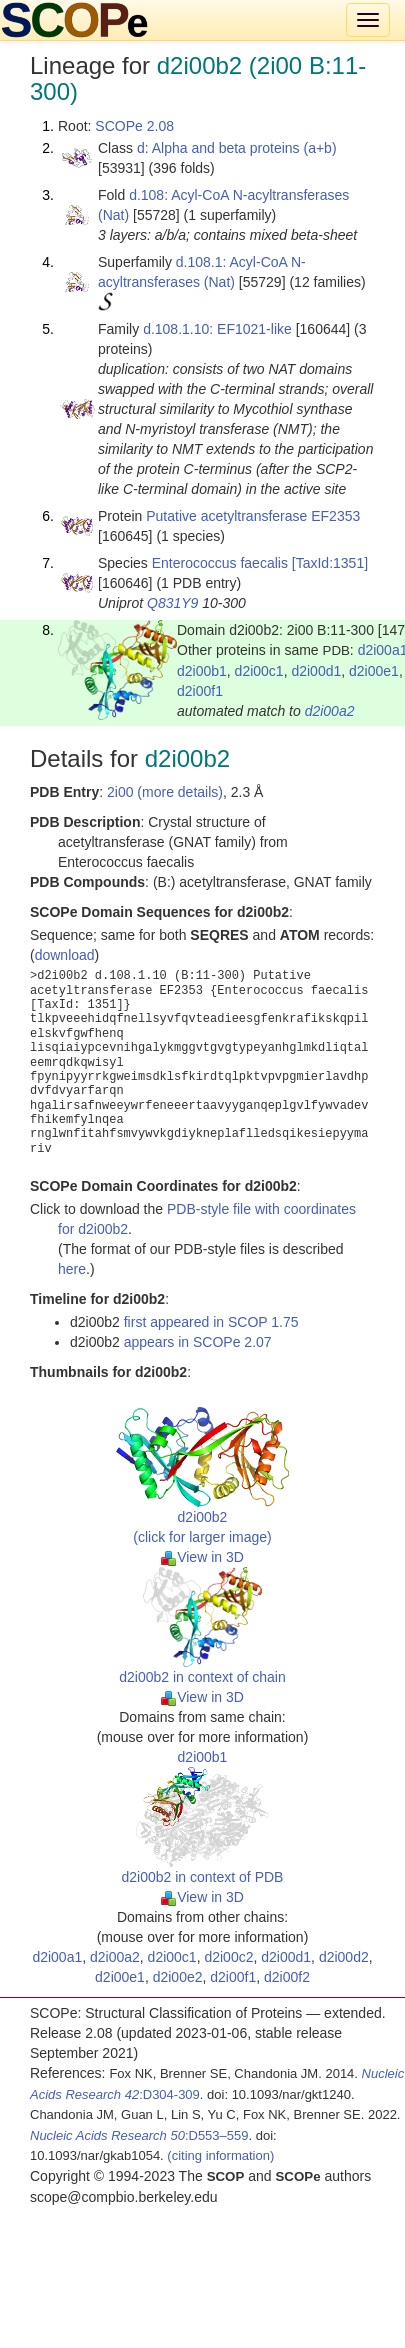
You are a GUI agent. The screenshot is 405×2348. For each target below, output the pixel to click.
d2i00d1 (316, 671)
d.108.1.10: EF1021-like (217, 329)
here (72, 1269)
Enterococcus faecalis (220, 563)
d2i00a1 (57, 1957)
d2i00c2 (228, 1957)
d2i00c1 (259, 671)
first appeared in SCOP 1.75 (211, 1322)
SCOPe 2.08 (134, 126)
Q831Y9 (172, 603)
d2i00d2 (344, 1957)
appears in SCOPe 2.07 (198, 1342)
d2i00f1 (200, 691)
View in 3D (202, 1557)
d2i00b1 (202, 671)
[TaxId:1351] (330, 563)
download (65, 955)
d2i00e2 (178, 1977)
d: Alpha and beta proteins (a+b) (237, 148)
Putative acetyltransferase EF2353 (253, 516)
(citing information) (220, 2155)
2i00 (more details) (165, 792)
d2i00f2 (287, 1977)
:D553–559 (139, 2135)
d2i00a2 (330, 711)
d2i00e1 (374, 671)
